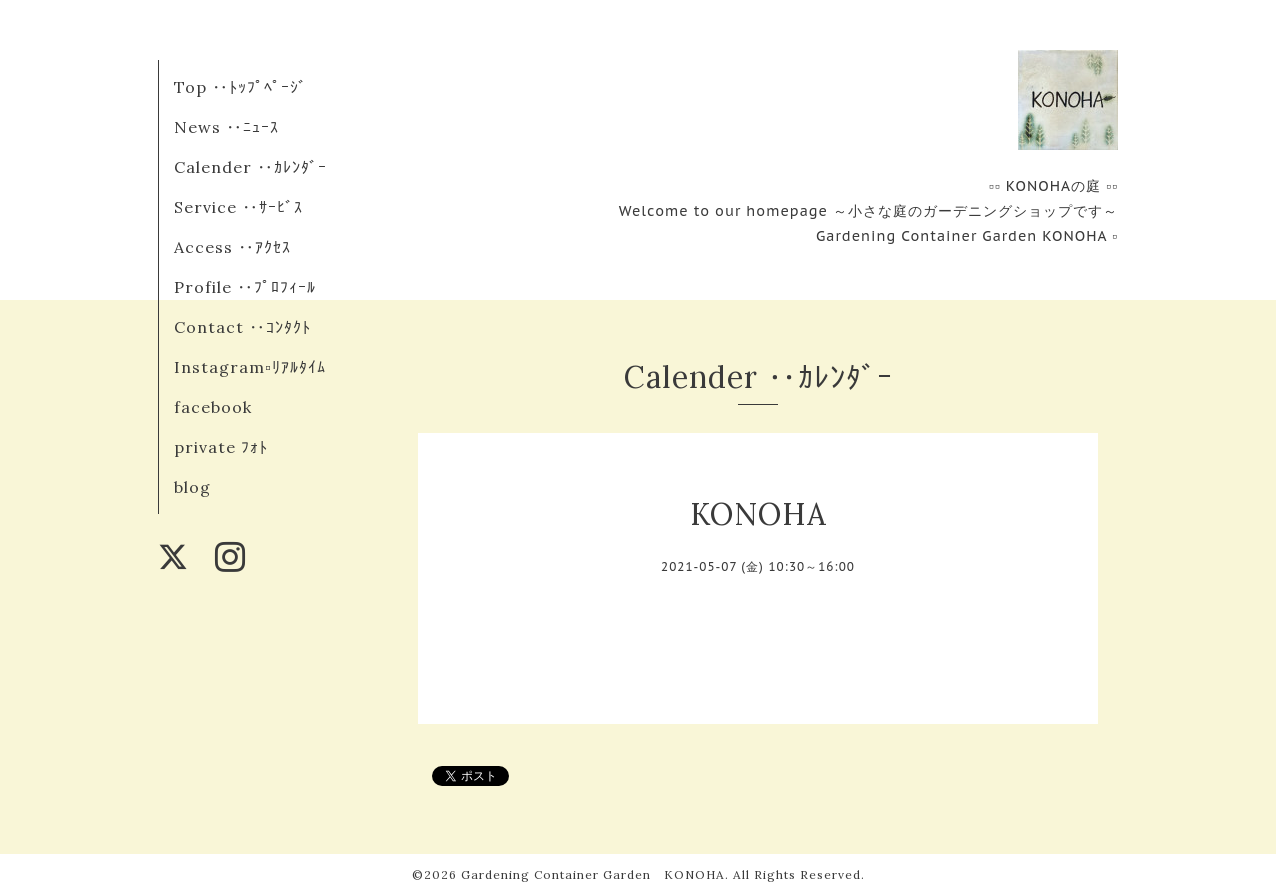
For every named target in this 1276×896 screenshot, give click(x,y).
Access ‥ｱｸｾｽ (232, 247)
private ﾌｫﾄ (221, 447)
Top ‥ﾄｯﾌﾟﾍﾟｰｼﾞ (240, 87)
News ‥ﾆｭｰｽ (226, 127)
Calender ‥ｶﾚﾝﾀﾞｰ (250, 167)
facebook (213, 407)
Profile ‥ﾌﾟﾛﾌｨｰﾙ (245, 287)
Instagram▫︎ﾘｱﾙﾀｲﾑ (250, 367)
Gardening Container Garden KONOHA (593, 874)
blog (192, 487)
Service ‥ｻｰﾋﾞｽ (238, 207)
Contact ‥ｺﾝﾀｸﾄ (242, 327)
